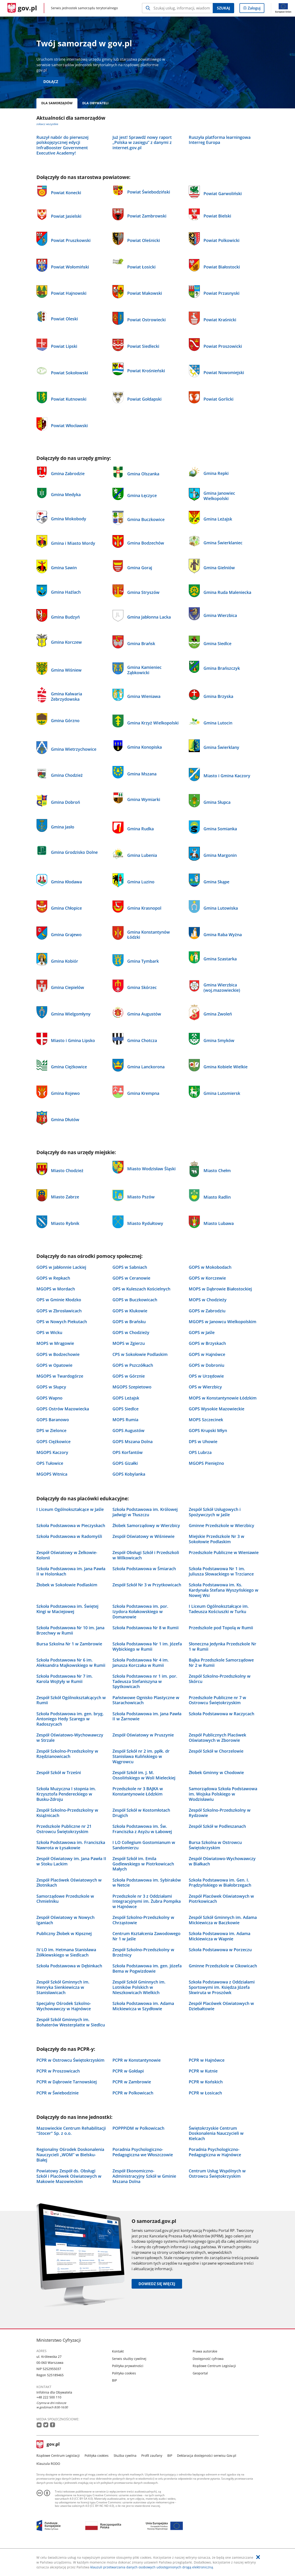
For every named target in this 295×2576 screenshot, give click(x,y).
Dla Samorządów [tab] (57, 103)
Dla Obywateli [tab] (95, 103)
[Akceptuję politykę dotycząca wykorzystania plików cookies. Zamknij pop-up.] (258, 2557)
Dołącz (50, 81)
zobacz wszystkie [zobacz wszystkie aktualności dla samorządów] (47, 124)
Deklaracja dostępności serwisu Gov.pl (206, 2485)
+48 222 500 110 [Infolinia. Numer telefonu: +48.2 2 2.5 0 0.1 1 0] (48, 2426)
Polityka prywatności (127, 2395)
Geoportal (200, 2402)
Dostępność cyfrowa (208, 2388)
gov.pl (48, 2474)
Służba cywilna (125, 2485)
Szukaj (223, 8)
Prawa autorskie (205, 2381)
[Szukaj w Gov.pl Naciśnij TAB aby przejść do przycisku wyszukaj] (177, 8)
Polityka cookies (124, 2402)
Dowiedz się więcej (157, 2313)
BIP (114, 2410)
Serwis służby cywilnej (129, 2388)
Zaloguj (255, 9)
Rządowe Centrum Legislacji (214, 2395)
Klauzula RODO (48, 2493)
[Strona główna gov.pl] (22, 8)
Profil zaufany (151, 2485)
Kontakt (118, 2381)
